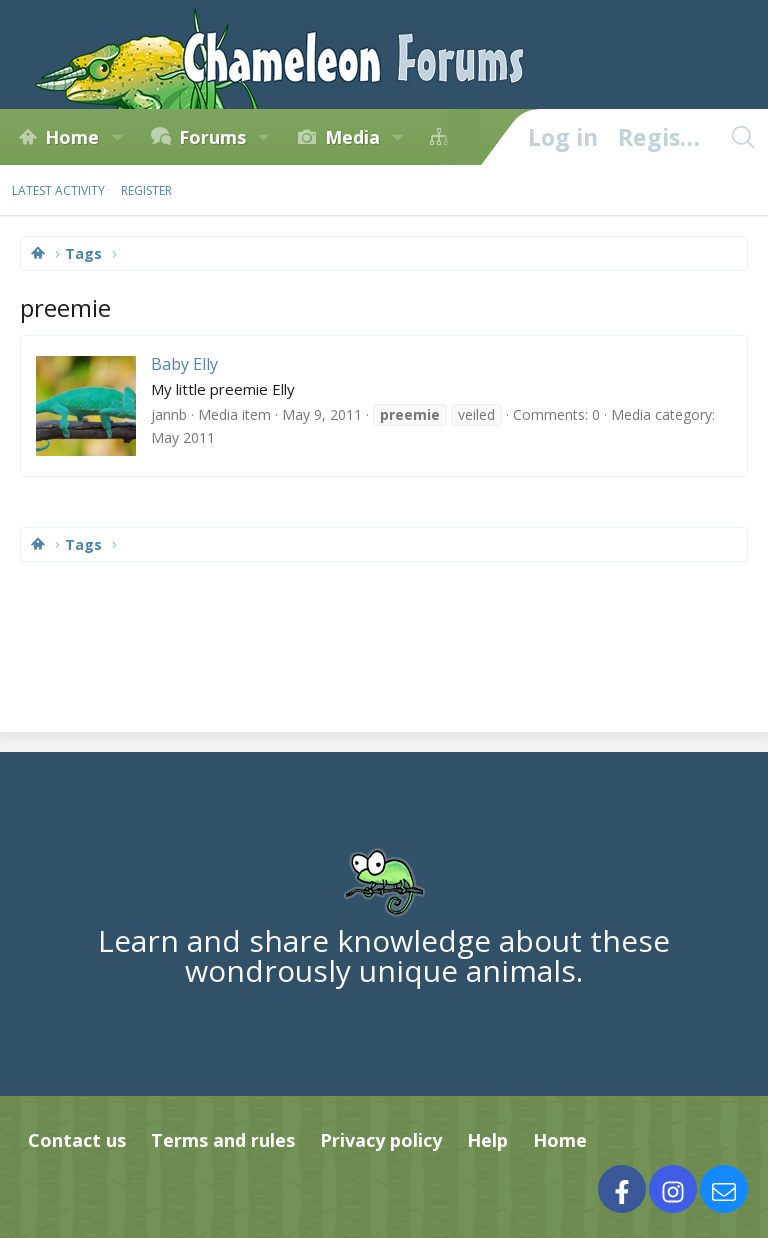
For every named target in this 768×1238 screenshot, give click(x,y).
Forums (212, 137)
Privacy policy (381, 1140)
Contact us (77, 1140)
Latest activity (58, 190)
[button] (117, 137)
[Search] (743, 137)
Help (487, 1140)
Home (72, 137)
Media (352, 137)
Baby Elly (184, 364)
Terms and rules (223, 1140)
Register (146, 190)
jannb (169, 414)
